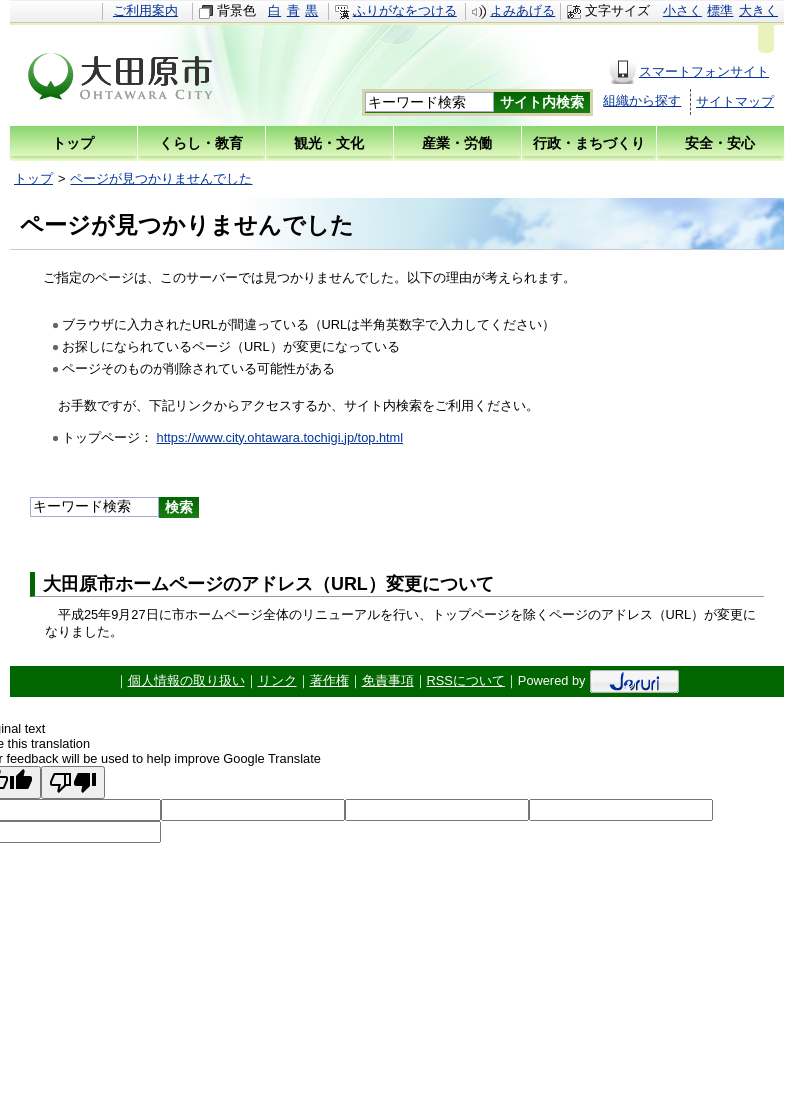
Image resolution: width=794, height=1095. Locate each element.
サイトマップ (735, 101)
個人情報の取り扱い (186, 680)
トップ (33, 178)
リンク (277, 680)
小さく (682, 10)
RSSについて (466, 680)
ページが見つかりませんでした (161, 178)
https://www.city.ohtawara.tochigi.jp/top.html (280, 437)
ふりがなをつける (405, 10)
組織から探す (642, 100)
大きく (758, 10)
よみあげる (522, 10)
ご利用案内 (145, 10)
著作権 (329, 680)
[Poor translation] (73, 782)
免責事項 (388, 680)
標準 (720, 10)
